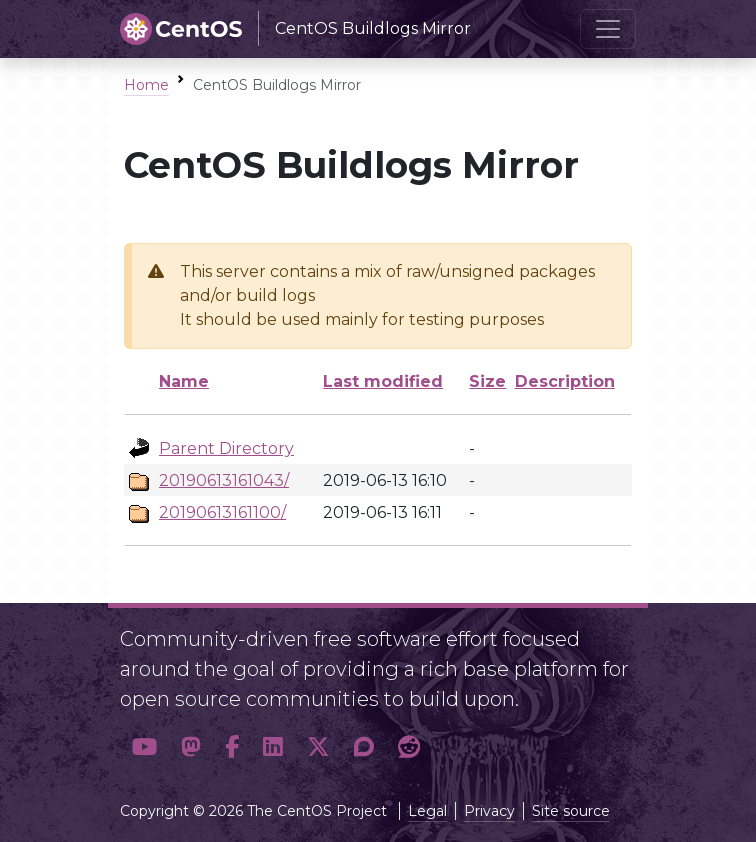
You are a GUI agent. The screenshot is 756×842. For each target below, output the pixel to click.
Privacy (489, 811)
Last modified (383, 381)
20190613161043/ (224, 480)
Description (565, 381)
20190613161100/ (222, 512)
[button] (144, 747)
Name (184, 381)
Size (487, 381)
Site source (571, 811)
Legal (427, 811)
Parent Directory (226, 448)
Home (146, 85)
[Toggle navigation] (608, 29)
